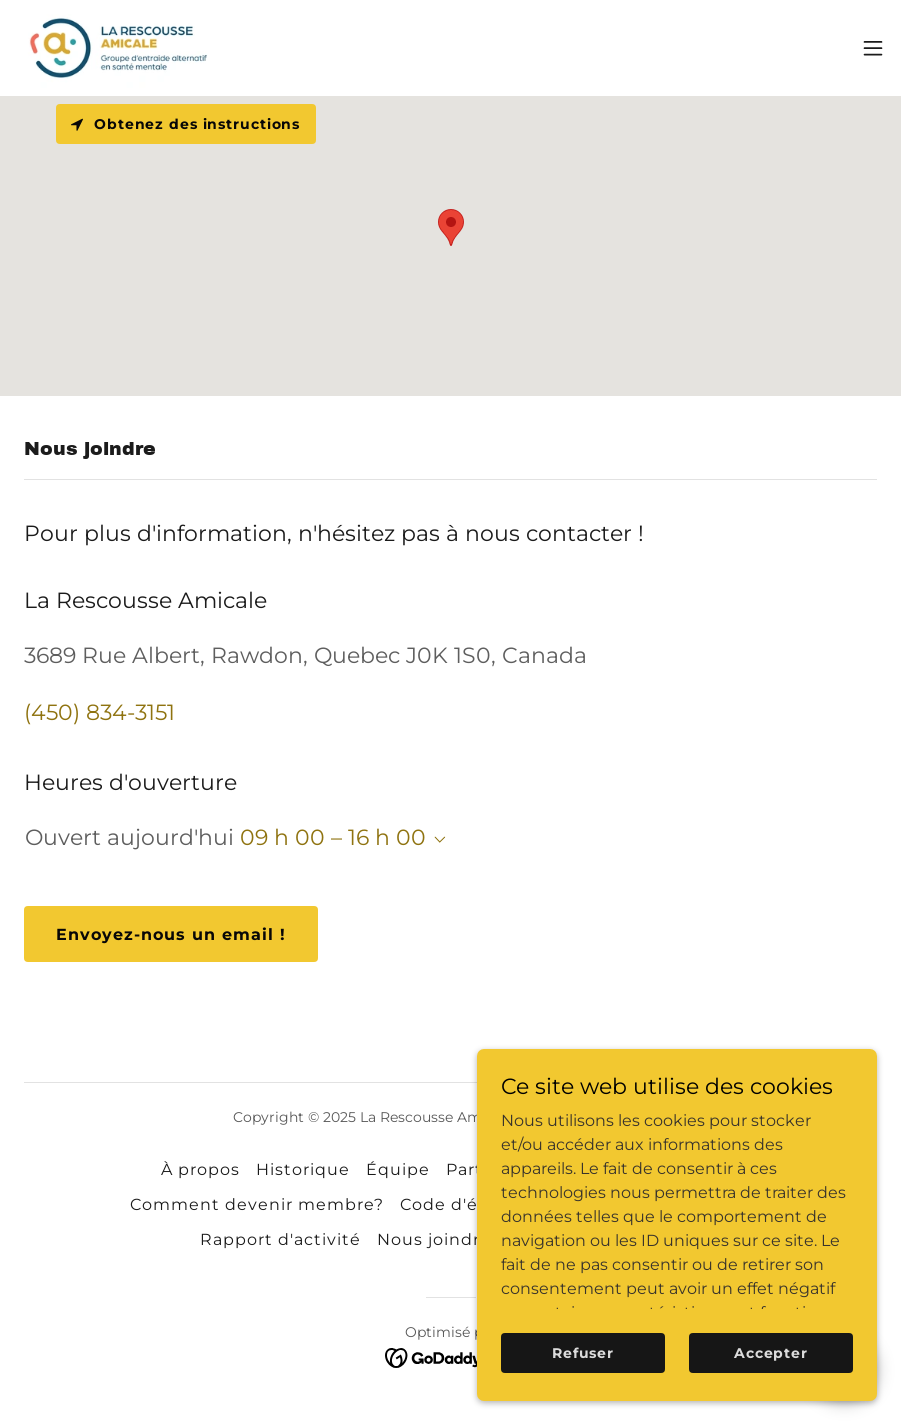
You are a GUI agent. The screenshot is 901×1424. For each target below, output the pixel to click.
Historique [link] (303, 1169)
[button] (873, 48)
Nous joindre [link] (434, 1239)
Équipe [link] (398, 1169)
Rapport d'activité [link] (280, 1239)
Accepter (771, 1352)
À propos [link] (200, 1169)
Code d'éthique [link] (469, 1204)
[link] (119, 48)
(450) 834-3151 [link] (99, 712)
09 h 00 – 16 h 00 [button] (333, 837)
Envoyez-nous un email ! (171, 934)
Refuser (583, 1352)
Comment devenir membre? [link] (257, 1204)
